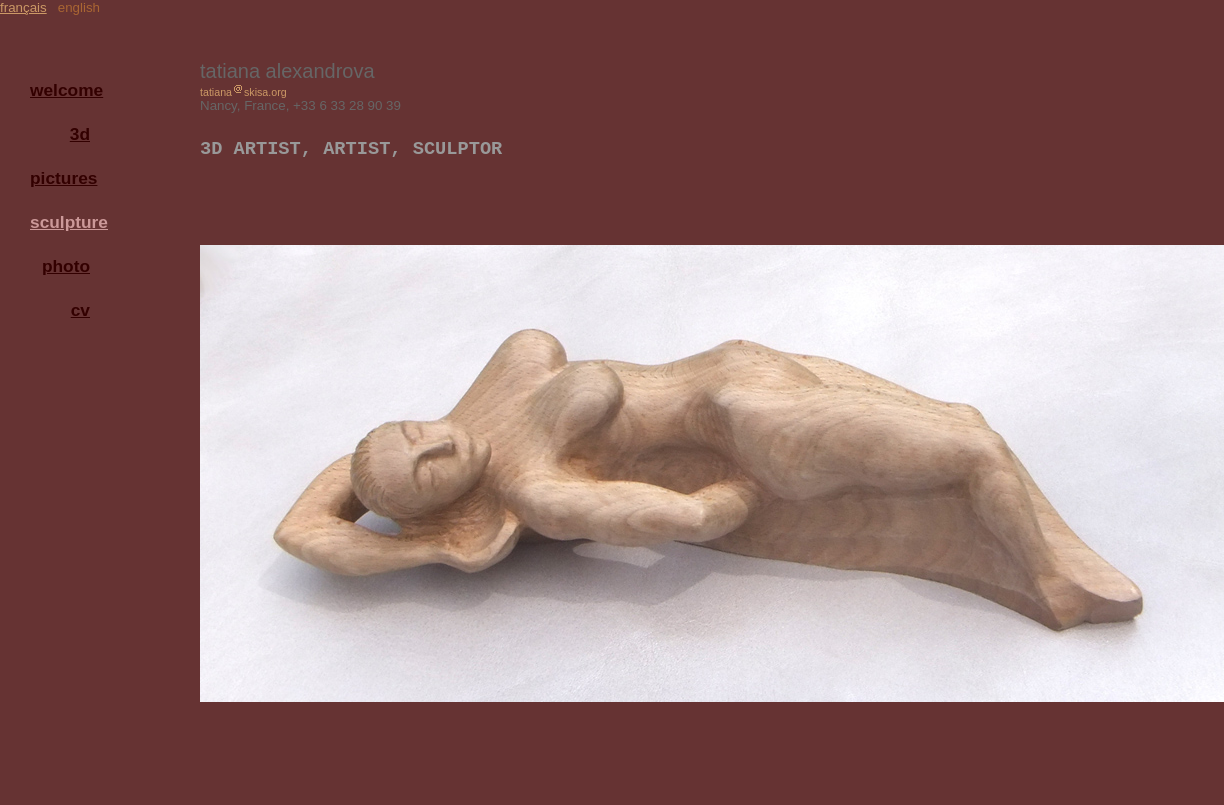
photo (66, 266)
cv (80, 310)
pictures (63, 178)
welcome (65, 90)
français (23, 7)
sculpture (65, 222)
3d (80, 134)
